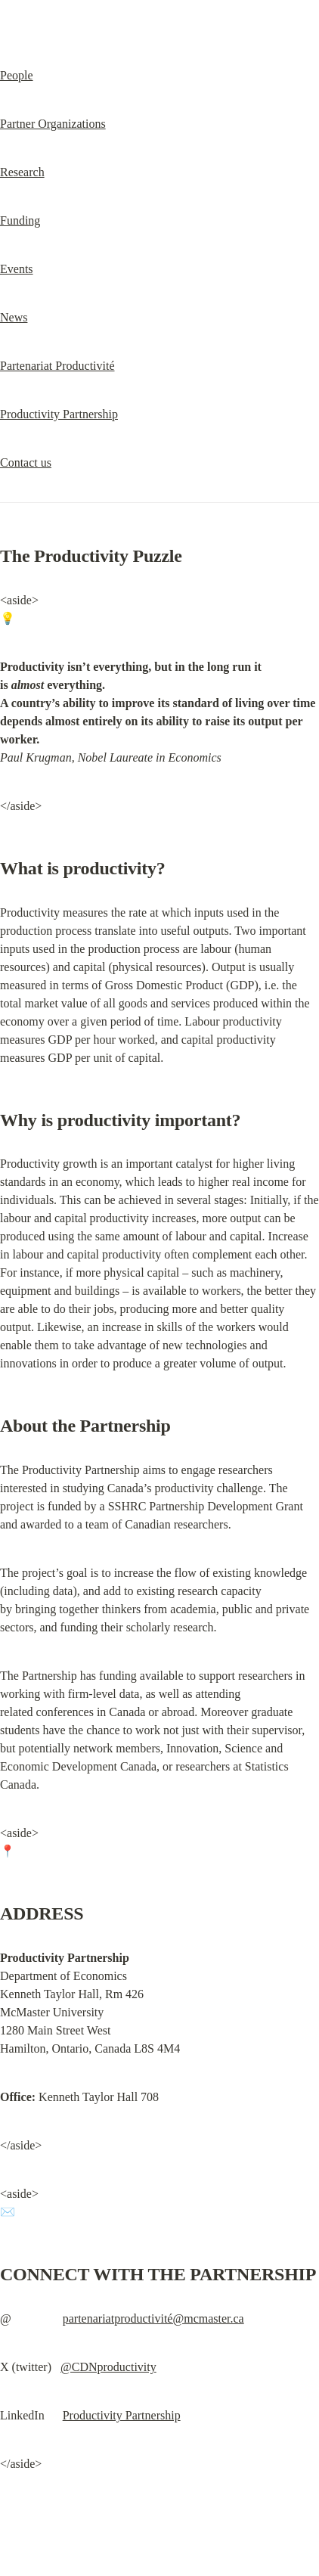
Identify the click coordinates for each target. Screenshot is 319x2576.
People (16, 75)
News (13, 317)
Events (16, 268)
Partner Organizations (53, 123)
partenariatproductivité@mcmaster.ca (153, 2318)
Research (22, 172)
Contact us (25, 462)
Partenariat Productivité (57, 365)
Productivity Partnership (59, 414)
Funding (20, 220)
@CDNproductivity (108, 2366)
